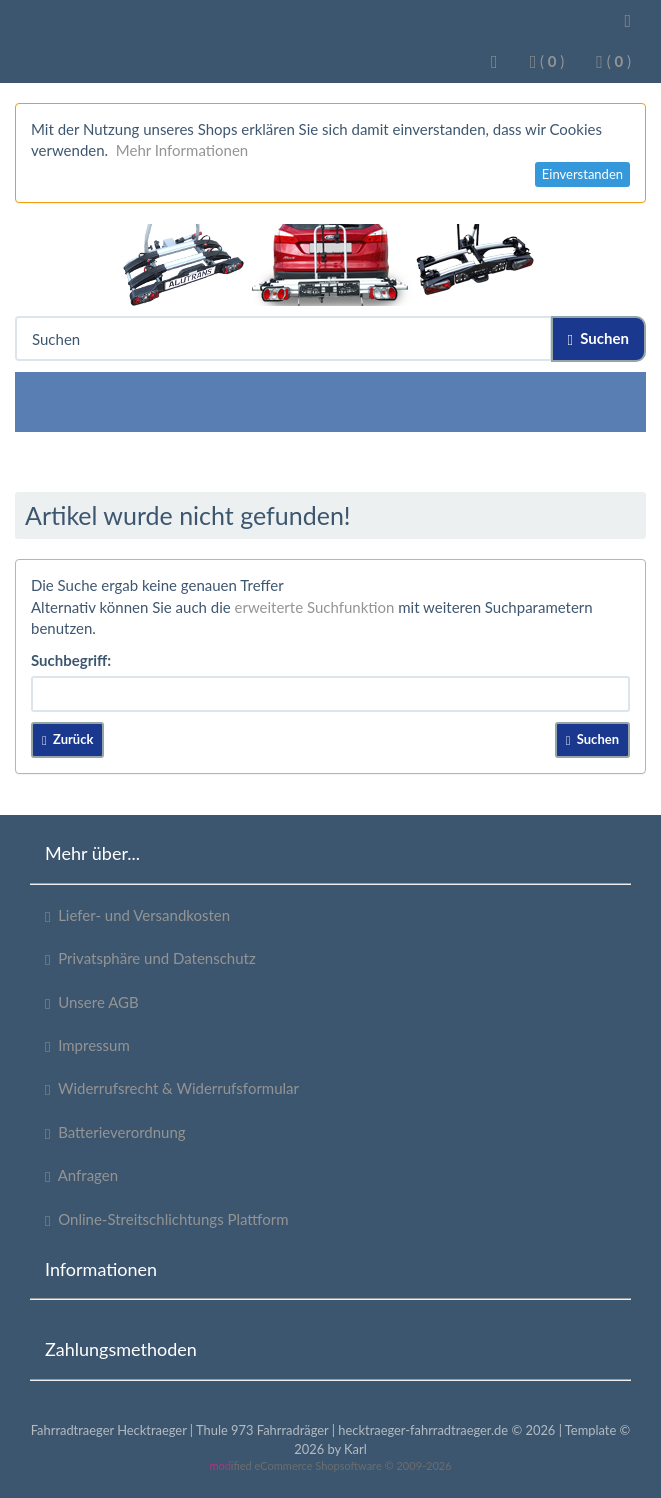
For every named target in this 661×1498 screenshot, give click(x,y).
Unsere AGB (92, 1002)
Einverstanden (582, 174)
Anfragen (81, 1175)
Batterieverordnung (115, 1132)
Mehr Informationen (182, 150)
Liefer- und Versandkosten (137, 915)
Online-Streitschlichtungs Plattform (167, 1219)
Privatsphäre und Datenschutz (150, 958)
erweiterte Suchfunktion (315, 607)
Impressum (87, 1045)
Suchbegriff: (71, 660)
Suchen (599, 338)
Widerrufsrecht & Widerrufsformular (172, 1088)
